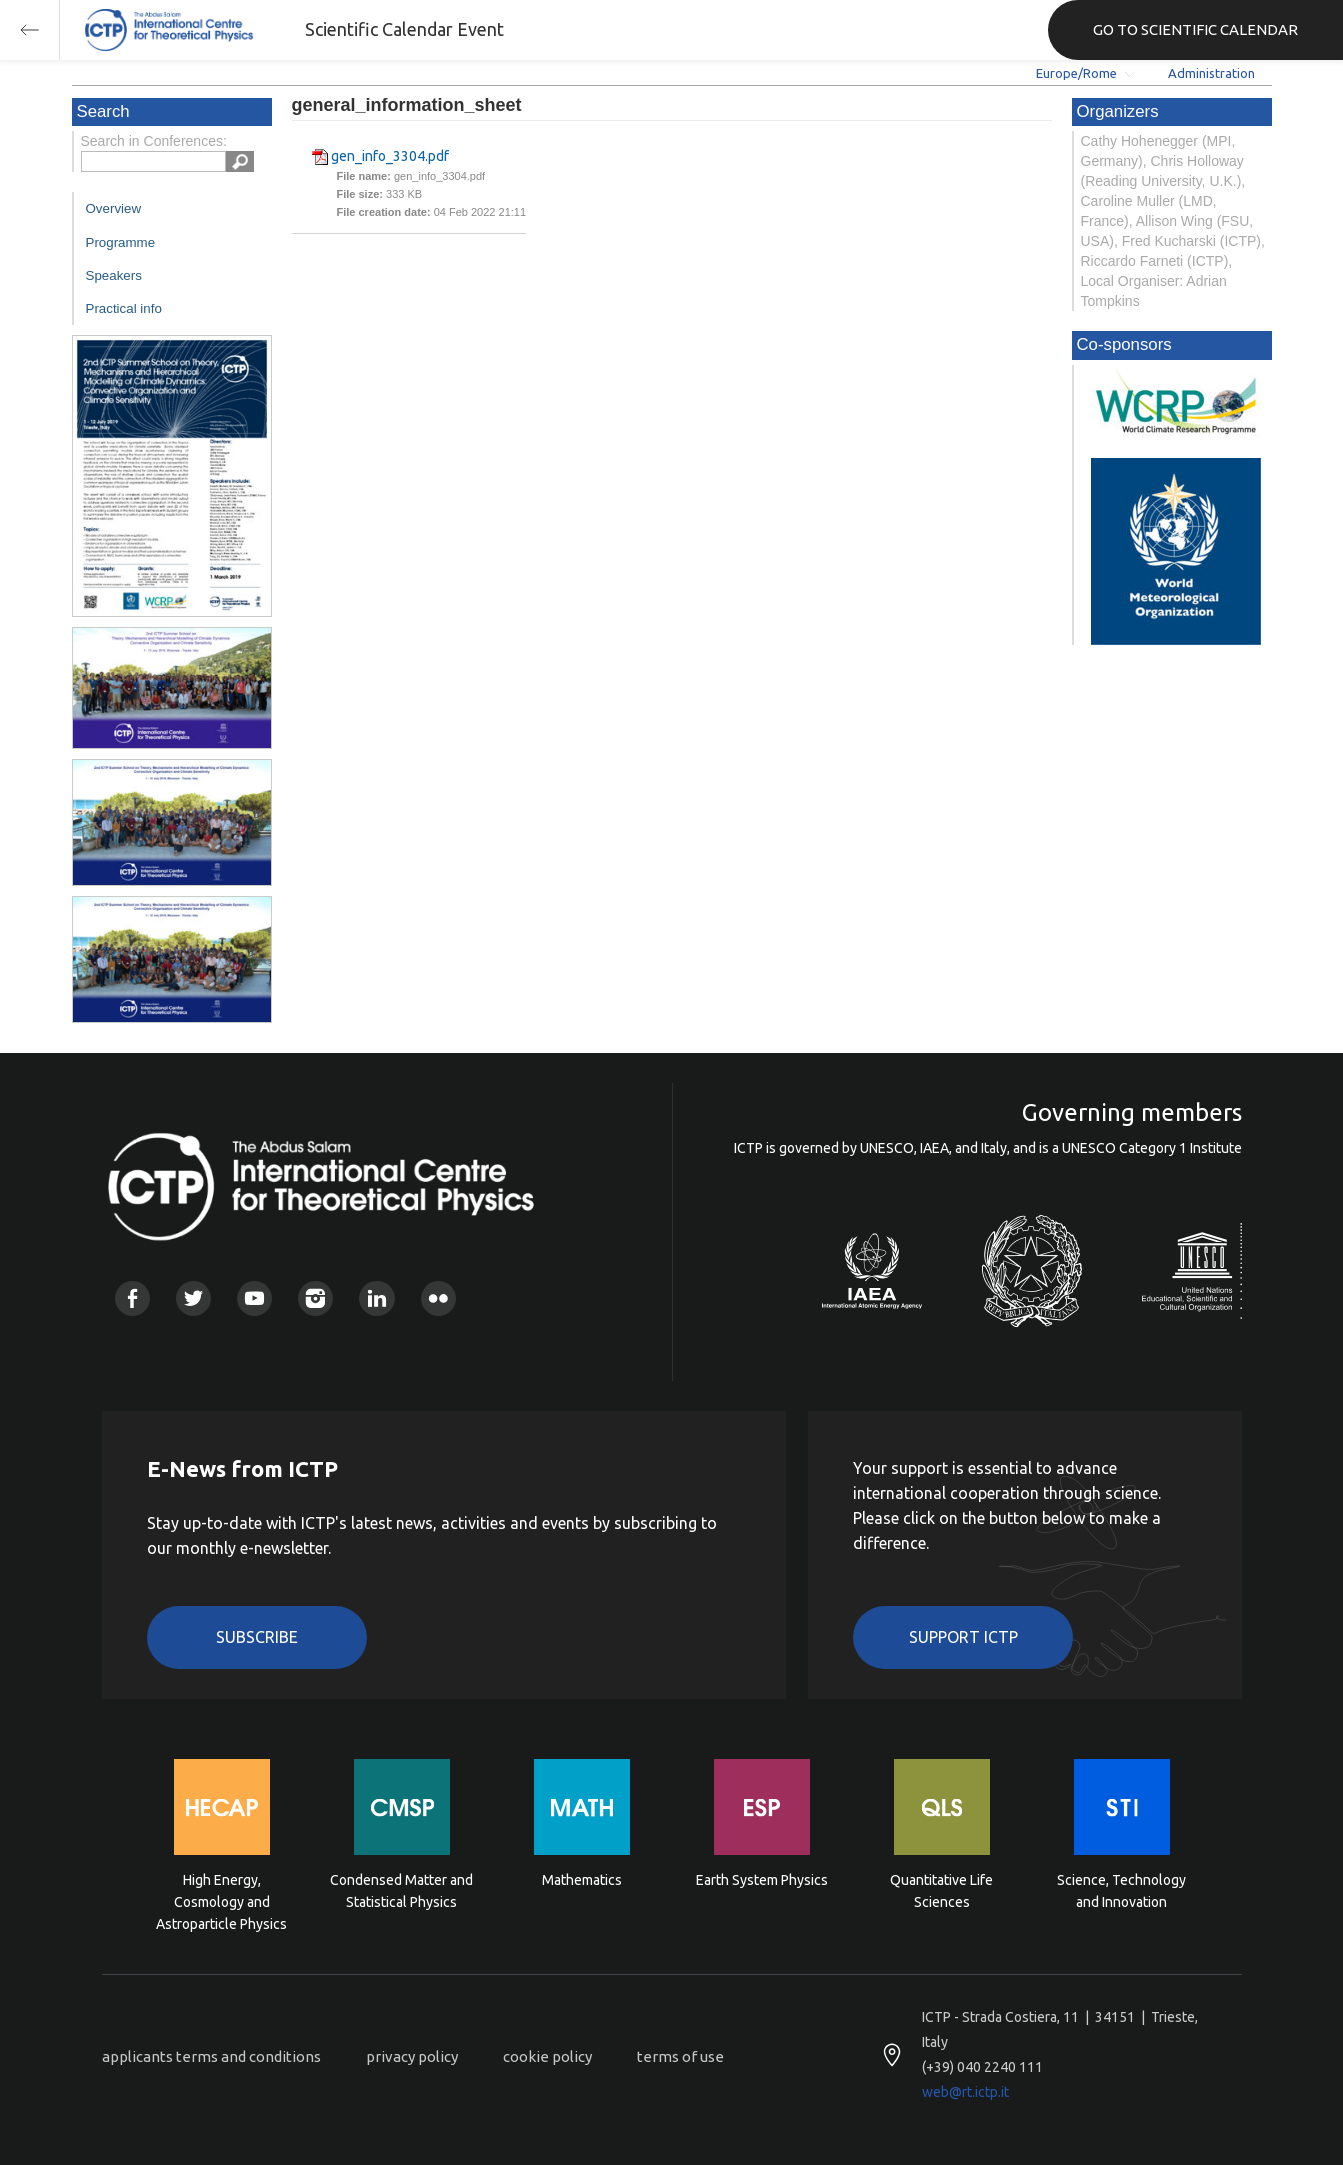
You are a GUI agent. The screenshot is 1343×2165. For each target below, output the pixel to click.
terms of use (680, 2056)
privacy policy (412, 2056)
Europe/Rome (1076, 73)
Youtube (254, 1298)
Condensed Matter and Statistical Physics (401, 1891)
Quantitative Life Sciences (941, 1891)
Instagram (315, 1298)
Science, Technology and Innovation (1121, 1891)
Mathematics (582, 1880)
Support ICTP (963, 1637)
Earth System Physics (762, 1880)
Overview (114, 208)
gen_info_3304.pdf (390, 156)
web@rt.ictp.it (965, 2092)
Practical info (124, 308)
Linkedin (376, 1298)
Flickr (438, 1298)
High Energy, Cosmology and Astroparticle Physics (221, 1900)
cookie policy (547, 2056)
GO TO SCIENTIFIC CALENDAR (1195, 29)
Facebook (132, 1298)
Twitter (193, 1298)
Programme (121, 242)
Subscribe (257, 1637)
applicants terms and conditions (211, 2056)
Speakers (114, 275)
